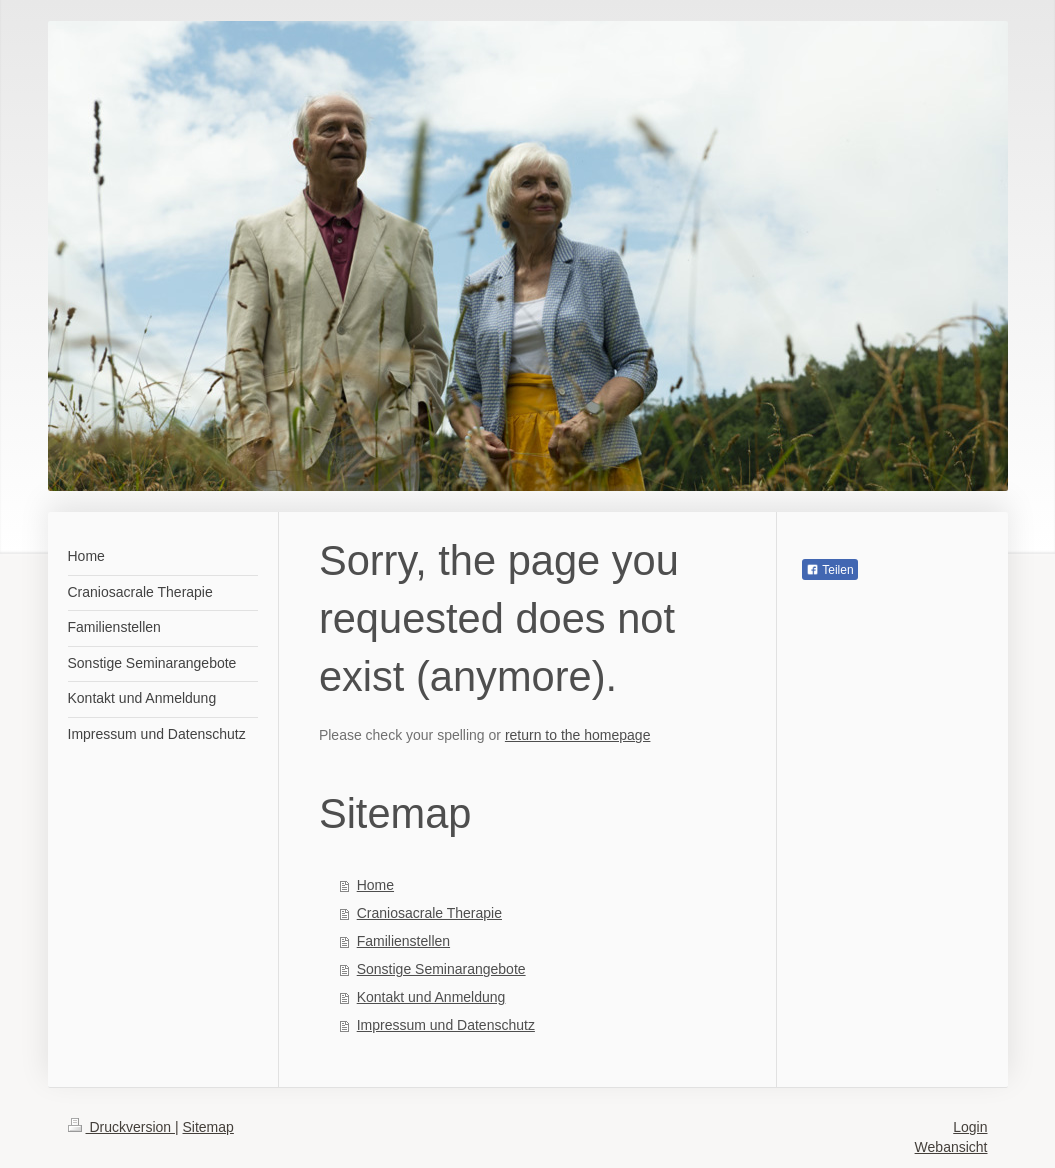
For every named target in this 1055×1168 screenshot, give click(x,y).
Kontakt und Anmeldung (431, 997)
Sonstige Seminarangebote (441, 969)
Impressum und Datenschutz (446, 1025)
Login (970, 1127)
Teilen (829, 570)
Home (375, 885)
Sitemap (208, 1127)
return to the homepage (578, 735)
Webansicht (951, 1147)
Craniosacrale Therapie (429, 913)
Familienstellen (403, 941)
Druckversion (121, 1127)
